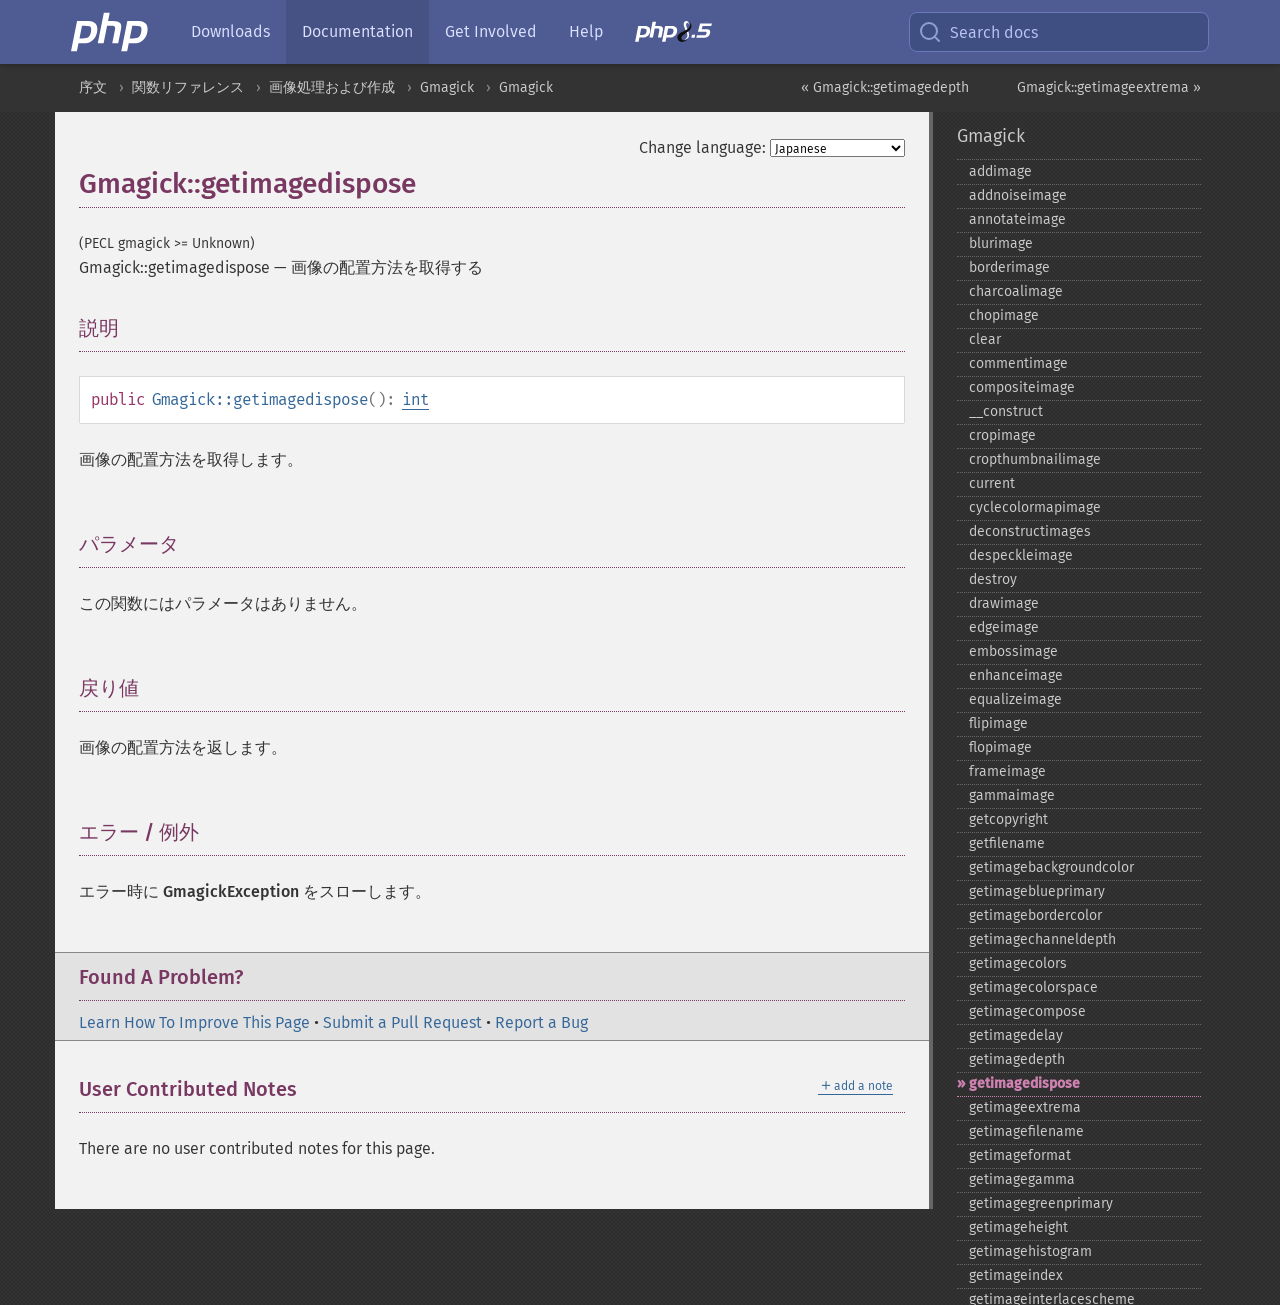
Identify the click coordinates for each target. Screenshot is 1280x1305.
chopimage (1004, 315)
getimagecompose (1027, 1011)
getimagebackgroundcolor (1051, 867)
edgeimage (1004, 627)
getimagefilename (1026, 1131)
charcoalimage (1016, 291)
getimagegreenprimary (1041, 1203)
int (415, 399)
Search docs (978, 32)
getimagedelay (1016, 1035)
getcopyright (1008, 819)
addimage (1000, 171)
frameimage (1007, 771)
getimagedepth (1017, 1059)
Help (586, 31)
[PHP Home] (111, 32)
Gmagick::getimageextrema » (1109, 87)
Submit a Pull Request (402, 1022)
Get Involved (491, 31)
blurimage (1001, 243)
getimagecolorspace (1033, 987)
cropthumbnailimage (1035, 459)
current (992, 483)
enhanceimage (1016, 675)
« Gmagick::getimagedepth (885, 87)
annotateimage (1017, 219)
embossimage (1013, 651)
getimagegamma (1022, 1179)
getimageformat (1020, 1155)
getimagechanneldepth (1042, 939)
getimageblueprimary (1037, 891)
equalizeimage (1015, 699)
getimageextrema (1025, 1107)
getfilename (1007, 843)
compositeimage (1022, 387)
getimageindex (1016, 1275)
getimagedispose (1024, 1083)
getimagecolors (1018, 963)
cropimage (1002, 435)
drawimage (1004, 603)
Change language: (702, 147)
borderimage (1009, 267)
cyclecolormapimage (1035, 507)
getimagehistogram (1030, 1251)
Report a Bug (541, 1022)
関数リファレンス (188, 87)
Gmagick (447, 87)
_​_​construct (1006, 411)
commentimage (1018, 363)
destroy (993, 579)
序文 (93, 87)
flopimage (1000, 747)
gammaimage (1012, 795)
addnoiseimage (1018, 195)
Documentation (357, 31)
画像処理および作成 (332, 87)
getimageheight (1018, 1227)
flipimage (998, 723)
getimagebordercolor (1035, 915)
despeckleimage (1021, 555)
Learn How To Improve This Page (194, 1022)
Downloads (230, 31)
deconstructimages (1030, 531)
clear (985, 339)
